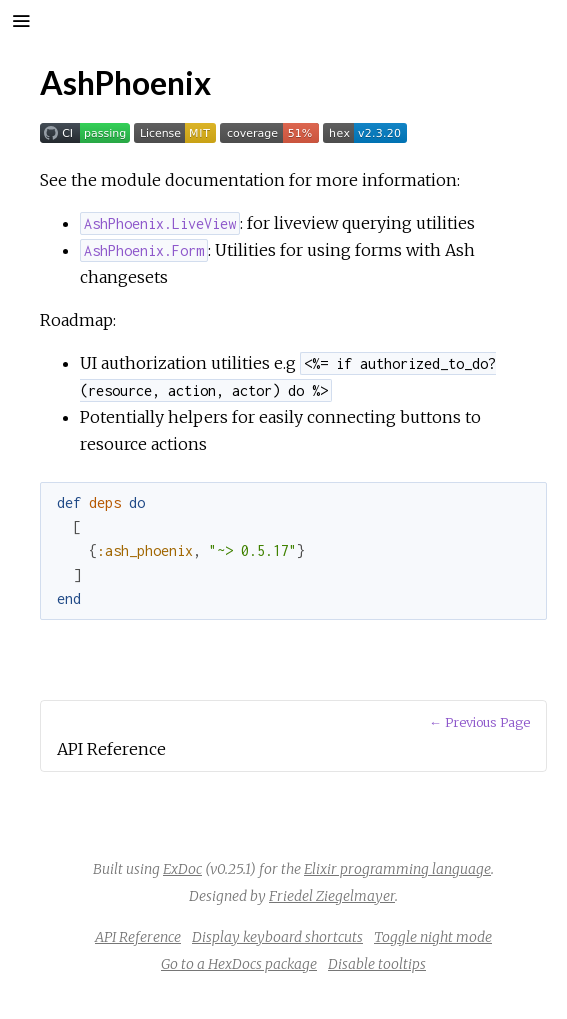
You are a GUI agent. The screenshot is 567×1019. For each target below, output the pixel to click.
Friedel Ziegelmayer (332, 896)
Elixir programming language (397, 869)
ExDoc (182, 869)
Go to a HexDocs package (239, 964)
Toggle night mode (433, 937)
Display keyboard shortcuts (277, 937)
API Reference (138, 937)
